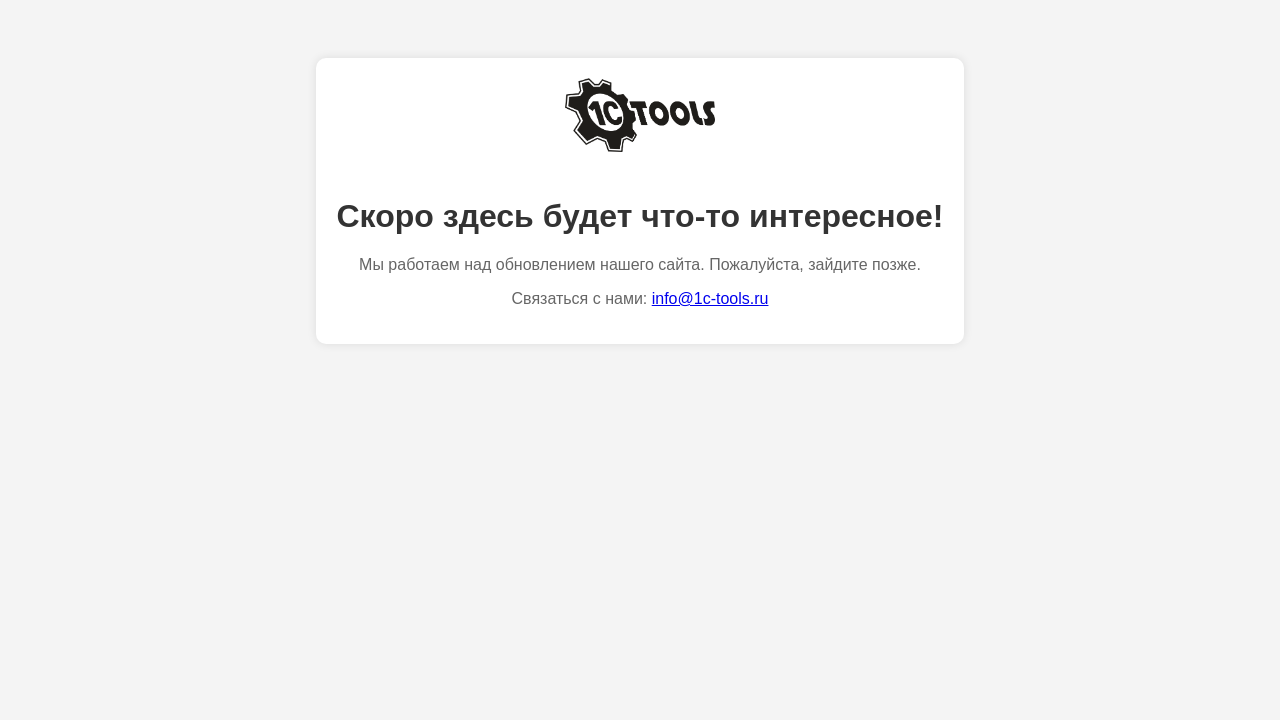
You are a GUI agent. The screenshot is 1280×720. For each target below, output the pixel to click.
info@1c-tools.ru (710, 298)
